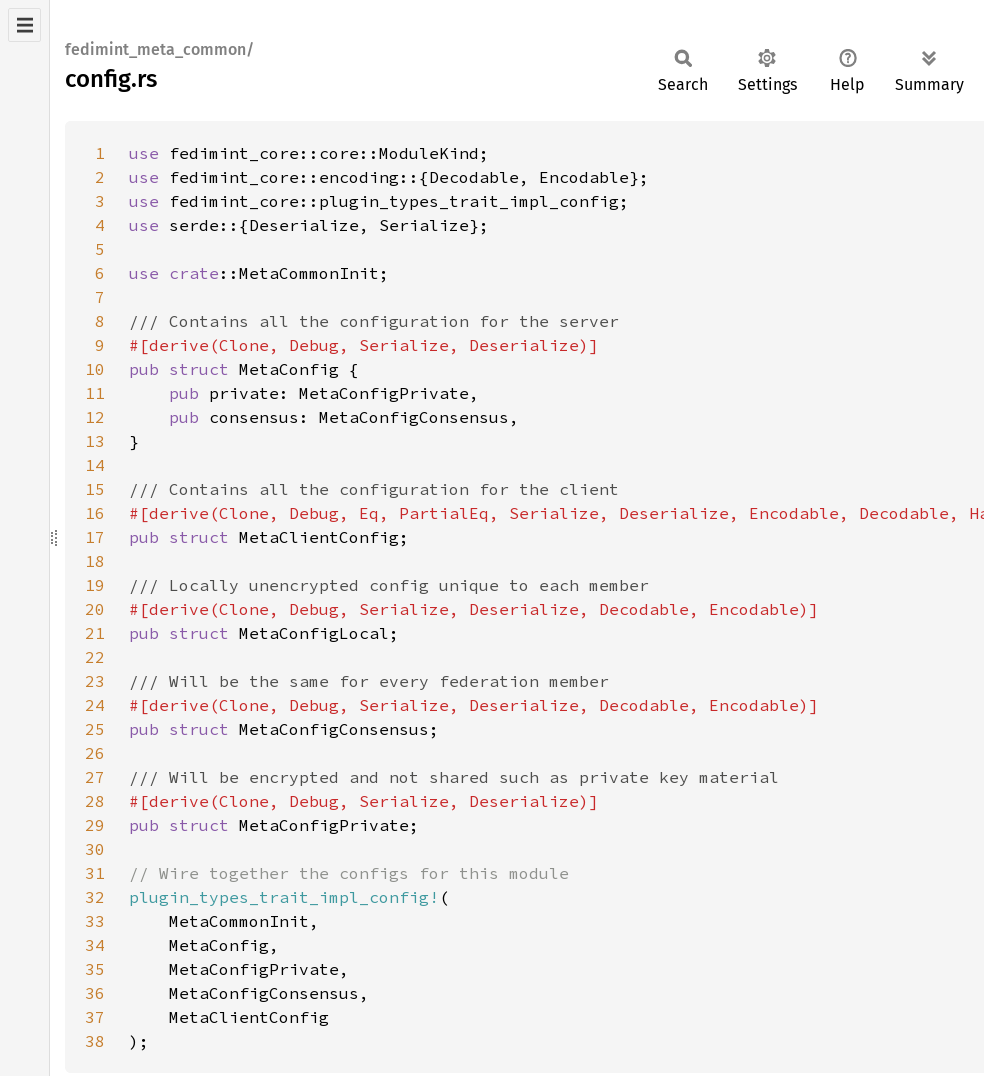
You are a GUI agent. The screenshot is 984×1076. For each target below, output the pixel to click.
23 (95, 681)
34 (95, 945)
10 (95, 369)
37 (95, 1017)
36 (95, 993)
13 (95, 441)
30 (95, 849)
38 (95, 1041)
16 (95, 513)
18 (95, 561)
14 (95, 465)
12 (95, 417)
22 (95, 657)
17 (95, 537)
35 (95, 969)
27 (95, 777)
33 (95, 921)
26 (95, 753)
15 (95, 489)
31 (95, 873)
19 (95, 585)
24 (95, 705)
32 (95, 897)
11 (95, 393)
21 (95, 633)
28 (95, 801)
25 (95, 729)
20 (95, 609)
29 (95, 825)
